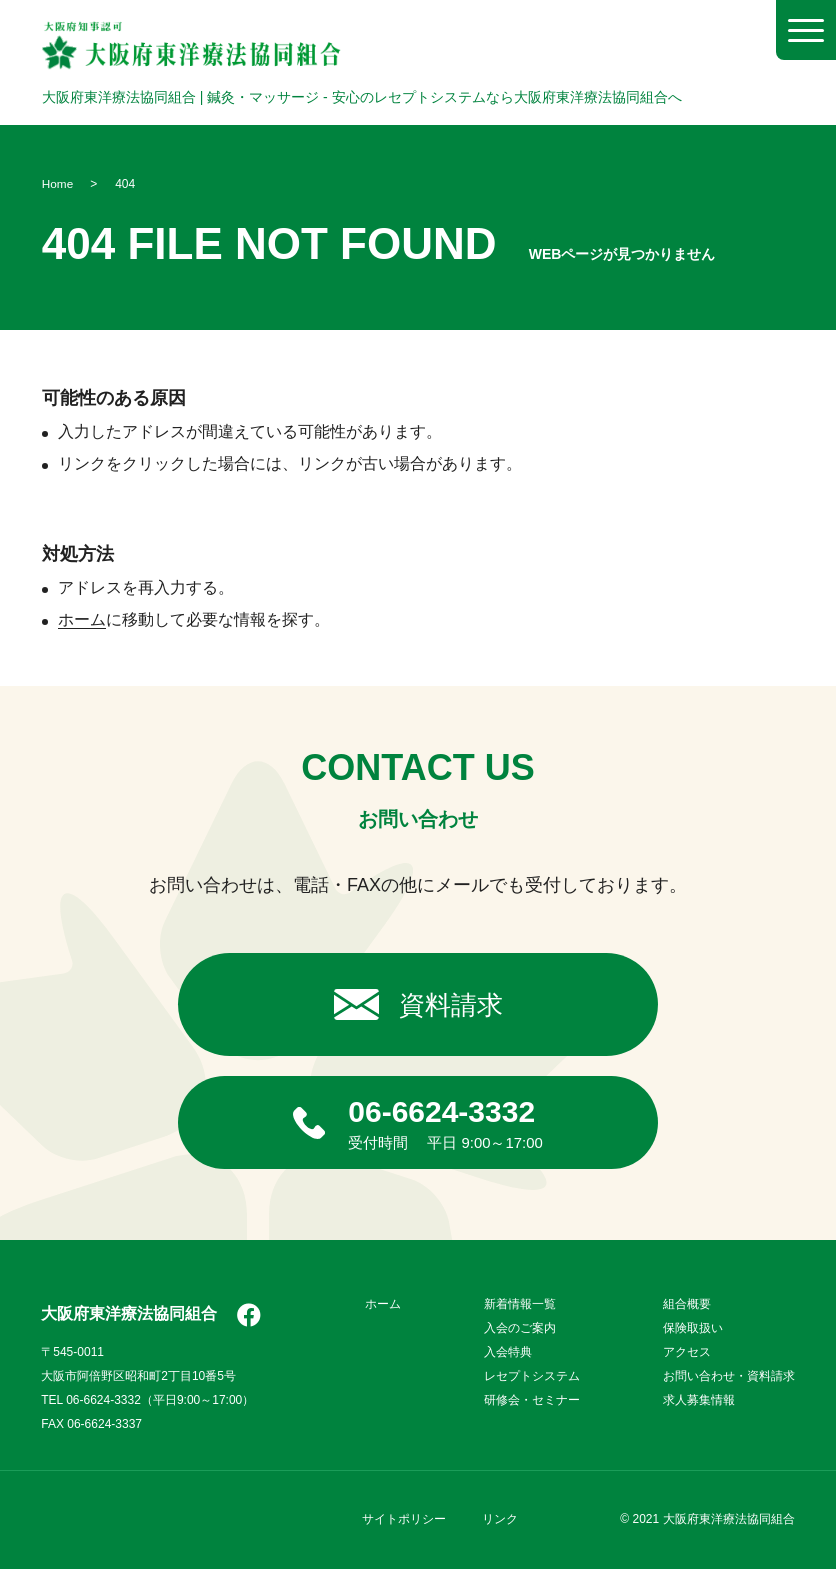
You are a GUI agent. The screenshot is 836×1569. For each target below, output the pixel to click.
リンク (500, 1519)
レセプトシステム (532, 1376)
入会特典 (508, 1352)
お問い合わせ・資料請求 (729, 1376)
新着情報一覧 (520, 1304)
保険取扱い (693, 1328)
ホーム (82, 619)
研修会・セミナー (532, 1400)
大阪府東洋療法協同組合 (129, 1314)
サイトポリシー (404, 1519)
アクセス (687, 1352)
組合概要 (687, 1304)
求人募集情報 (699, 1400)
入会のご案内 (520, 1328)
